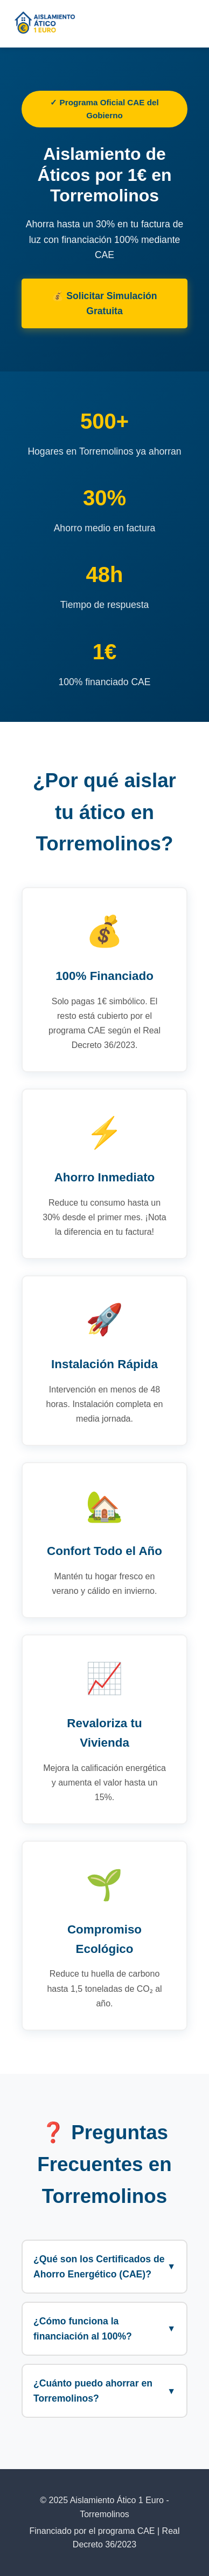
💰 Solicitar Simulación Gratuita (104, 303)
